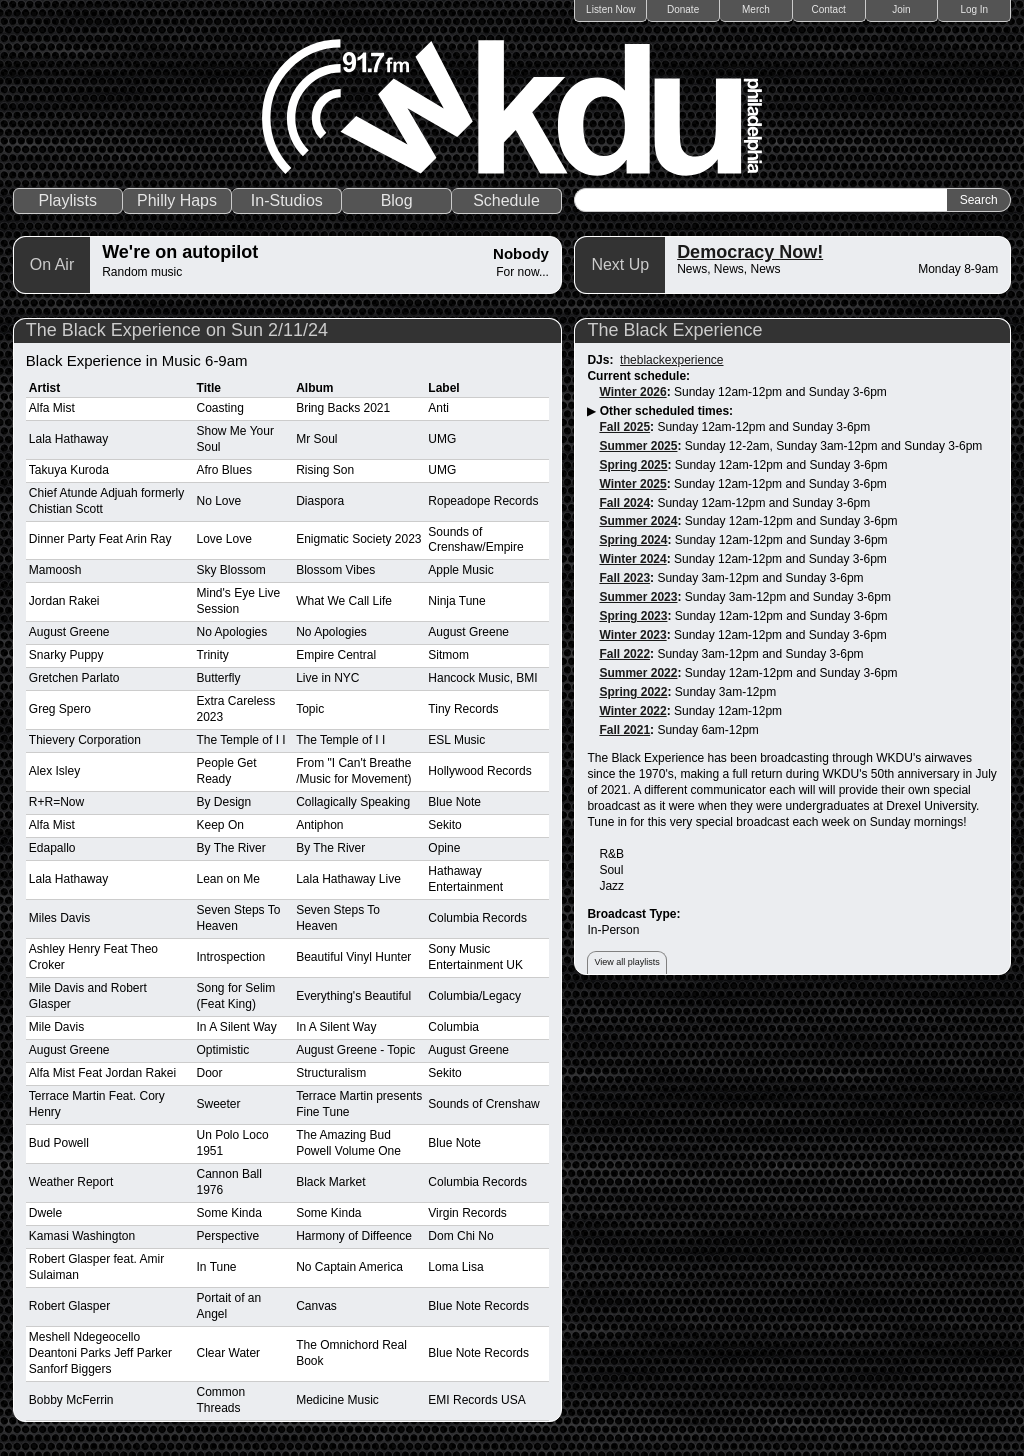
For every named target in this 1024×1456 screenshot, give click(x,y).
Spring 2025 (633, 465)
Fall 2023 (624, 578)
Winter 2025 (632, 484)
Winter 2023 (632, 635)
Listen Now (610, 9)
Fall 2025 (624, 427)
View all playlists (626, 962)
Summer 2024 (638, 521)
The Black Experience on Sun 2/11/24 (177, 330)
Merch (756, 9)
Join (901, 9)
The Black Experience (674, 330)
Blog (397, 200)
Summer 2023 (638, 597)
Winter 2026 (632, 392)
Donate (683, 9)
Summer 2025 (638, 446)
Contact (828, 9)
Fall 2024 (624, 503)
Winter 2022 (632, 711)
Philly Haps (177, 200)
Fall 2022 (624, 654)
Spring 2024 (633, 540)
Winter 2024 (632, 559)
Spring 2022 (633, 692)
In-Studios (287, 200)
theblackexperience (671, 360)
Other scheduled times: (666, 411)
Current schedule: (638, 376)
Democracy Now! (750, 252)
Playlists (67, 200)
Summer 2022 (638, 673)
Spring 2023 (633, 616)
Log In (974, 9)
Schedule (506, 200)
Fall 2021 (624, 730)
